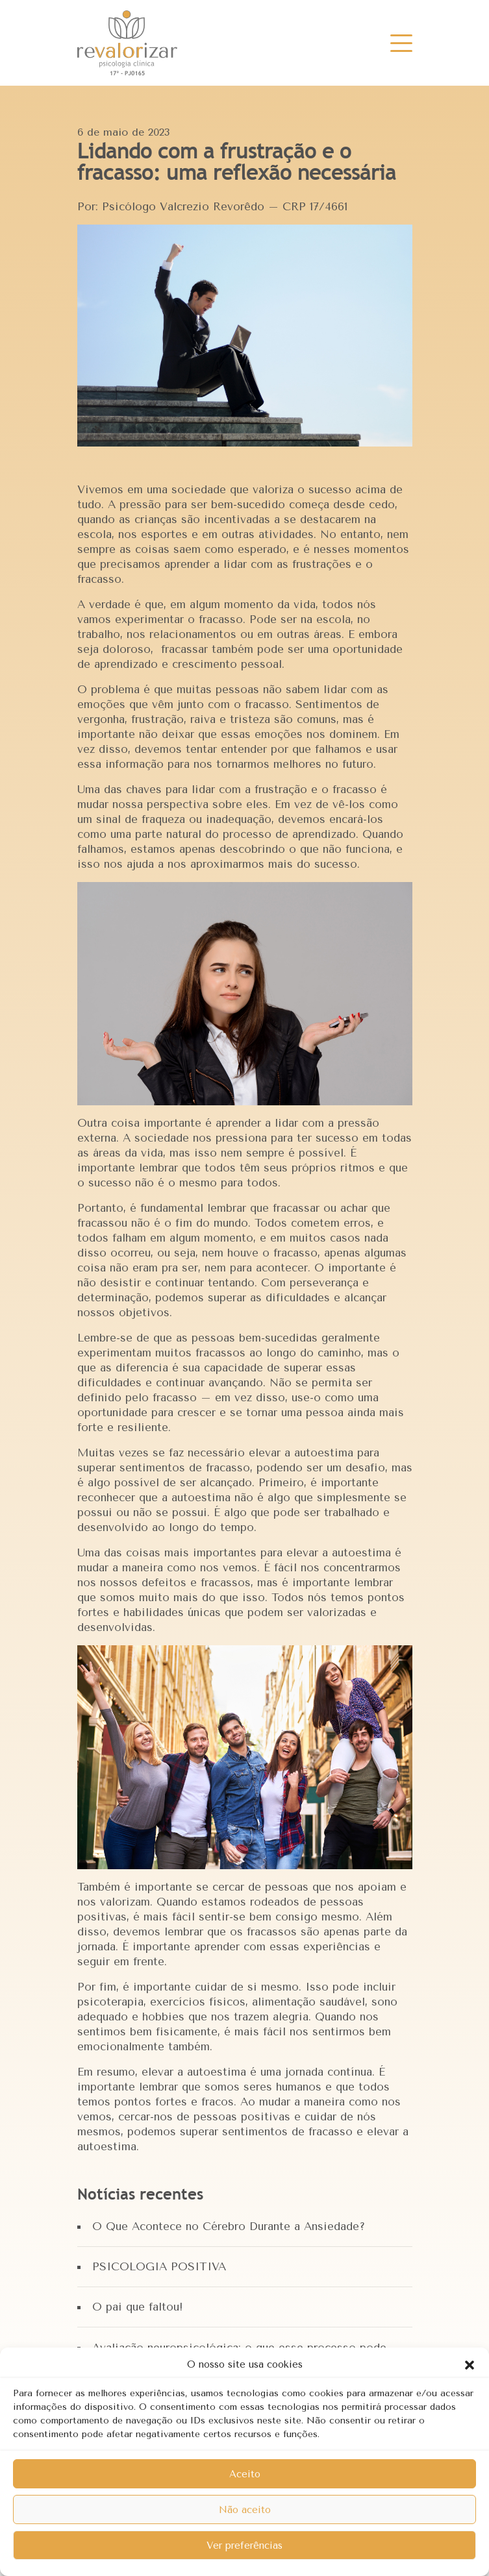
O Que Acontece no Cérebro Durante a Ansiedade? (228, 2226)
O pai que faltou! (137, 2306)
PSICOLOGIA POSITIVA (159, 2266)
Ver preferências (244, 2545)
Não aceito (245, 2510)
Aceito (244, 2474)
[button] (469, 2364)
